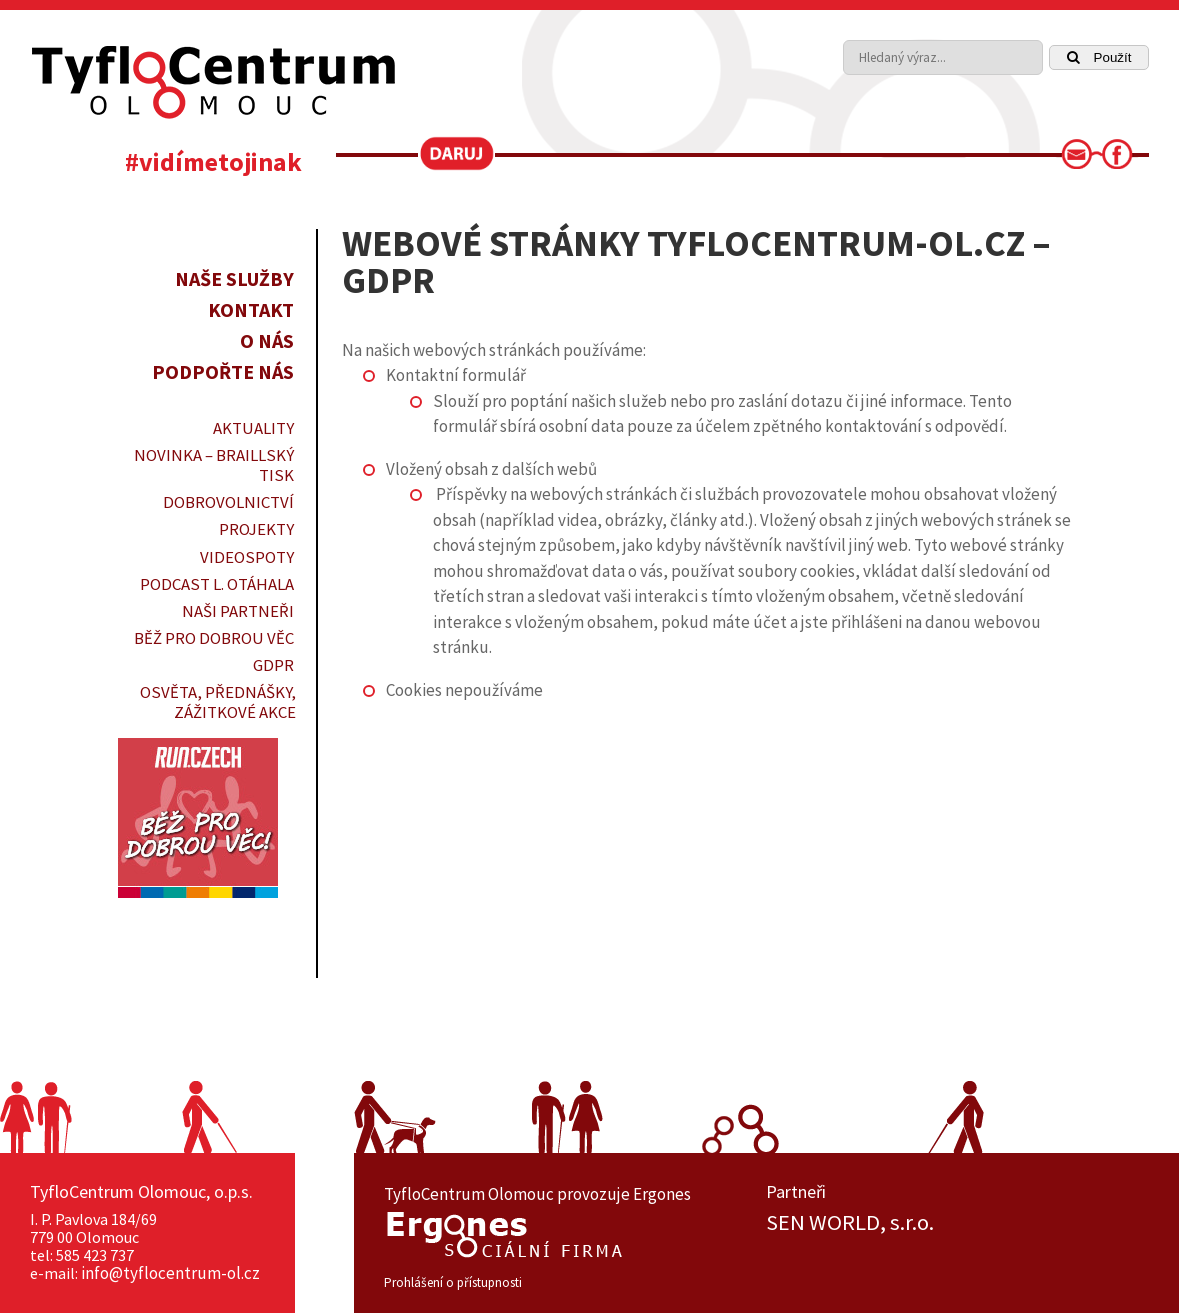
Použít (1099, 57)
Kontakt (251, 309)
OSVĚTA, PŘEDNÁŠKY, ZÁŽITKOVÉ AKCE (218, 702)
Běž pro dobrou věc (214, 638)
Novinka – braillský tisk (214, 465)
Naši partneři (238, 611)
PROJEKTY (256, 529)
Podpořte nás (223, 371)
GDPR (273, 665)
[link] (1083, 160)
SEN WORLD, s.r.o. (850, 1223)
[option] (957, 1223)
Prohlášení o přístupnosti (453, 1282)
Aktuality (253, 428)
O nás (267, 340)
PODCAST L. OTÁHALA (217, 584)
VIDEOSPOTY (247, 557)
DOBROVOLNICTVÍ (228, 502)
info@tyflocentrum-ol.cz (170, 1273)
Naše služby (234, 278)
